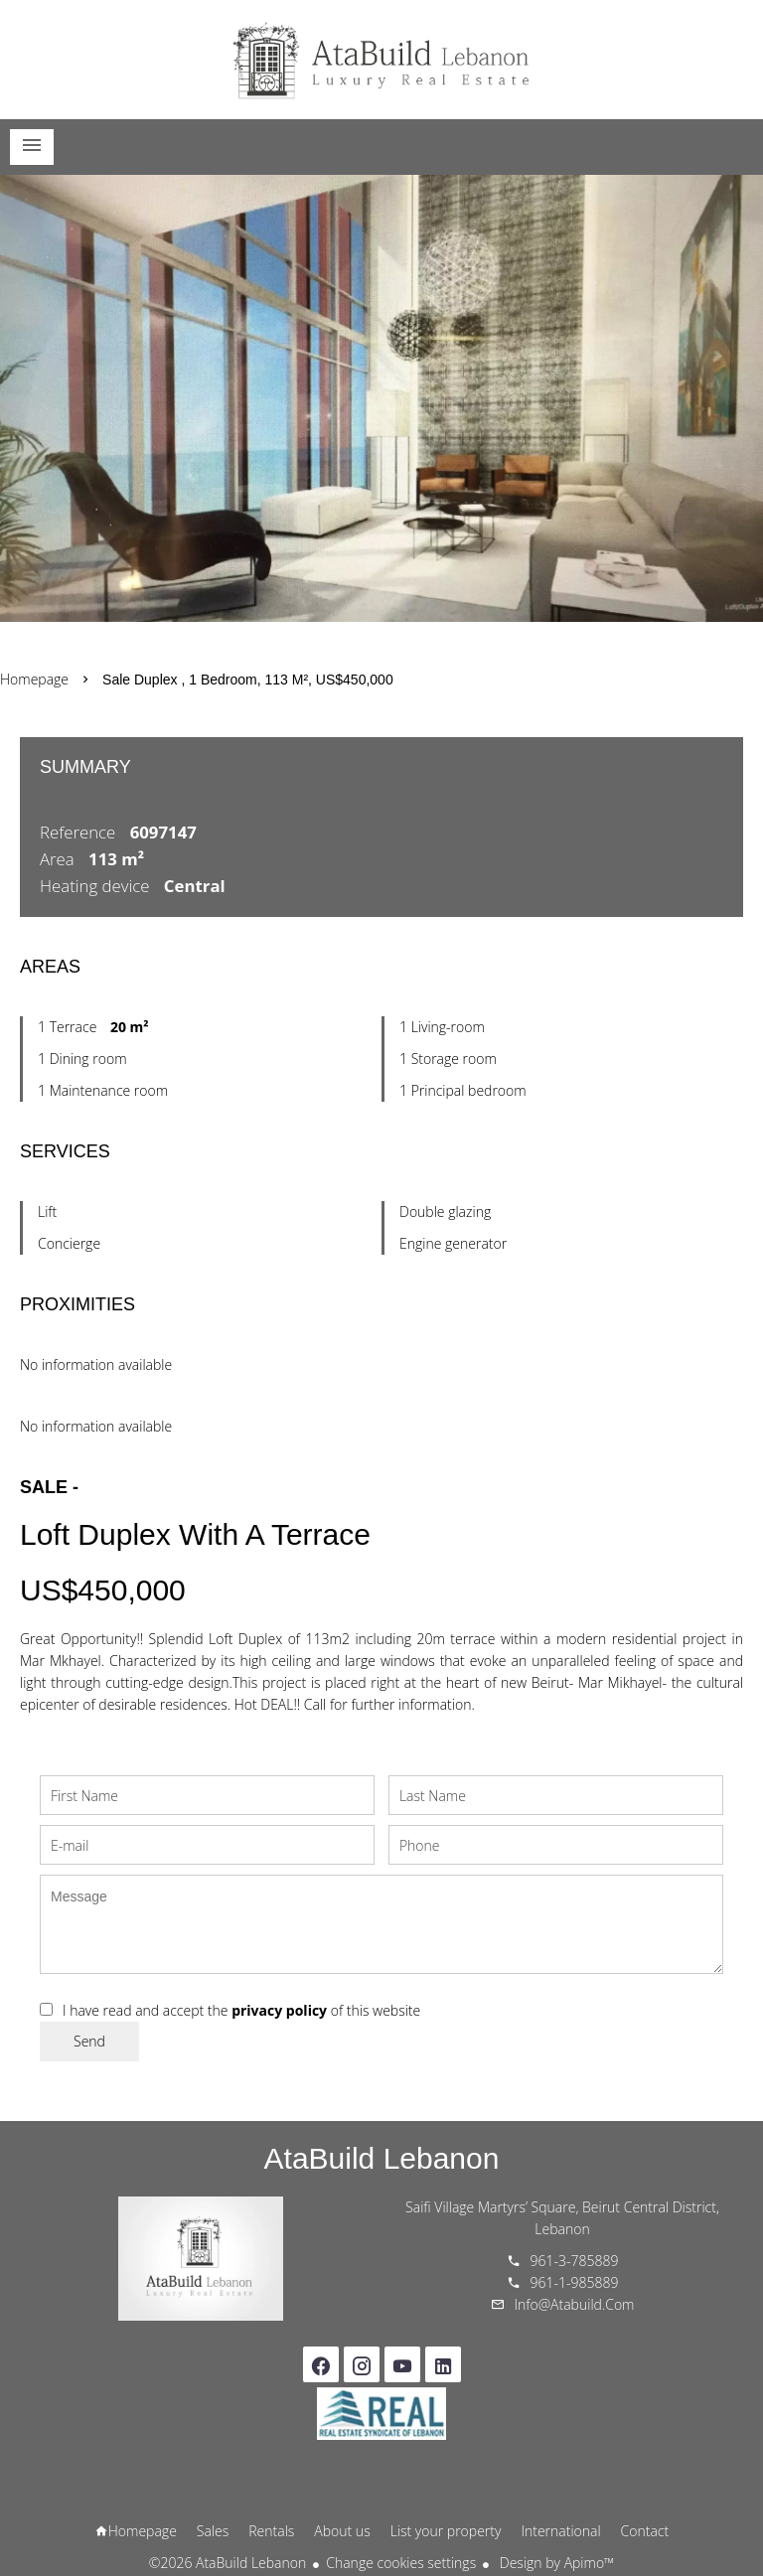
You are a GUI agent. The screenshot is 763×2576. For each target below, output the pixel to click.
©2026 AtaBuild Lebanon (227, 2562)
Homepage (381, 59)
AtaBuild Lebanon (382, 2158)
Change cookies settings (401, 2562)
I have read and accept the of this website (241, 2010)
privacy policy (279, 2010)
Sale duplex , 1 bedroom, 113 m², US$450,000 (247, 679)
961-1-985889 (575, 2282)
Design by (555, 2562)
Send (89, 2041)
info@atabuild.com (575, 2304)
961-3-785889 (575, 2260)
